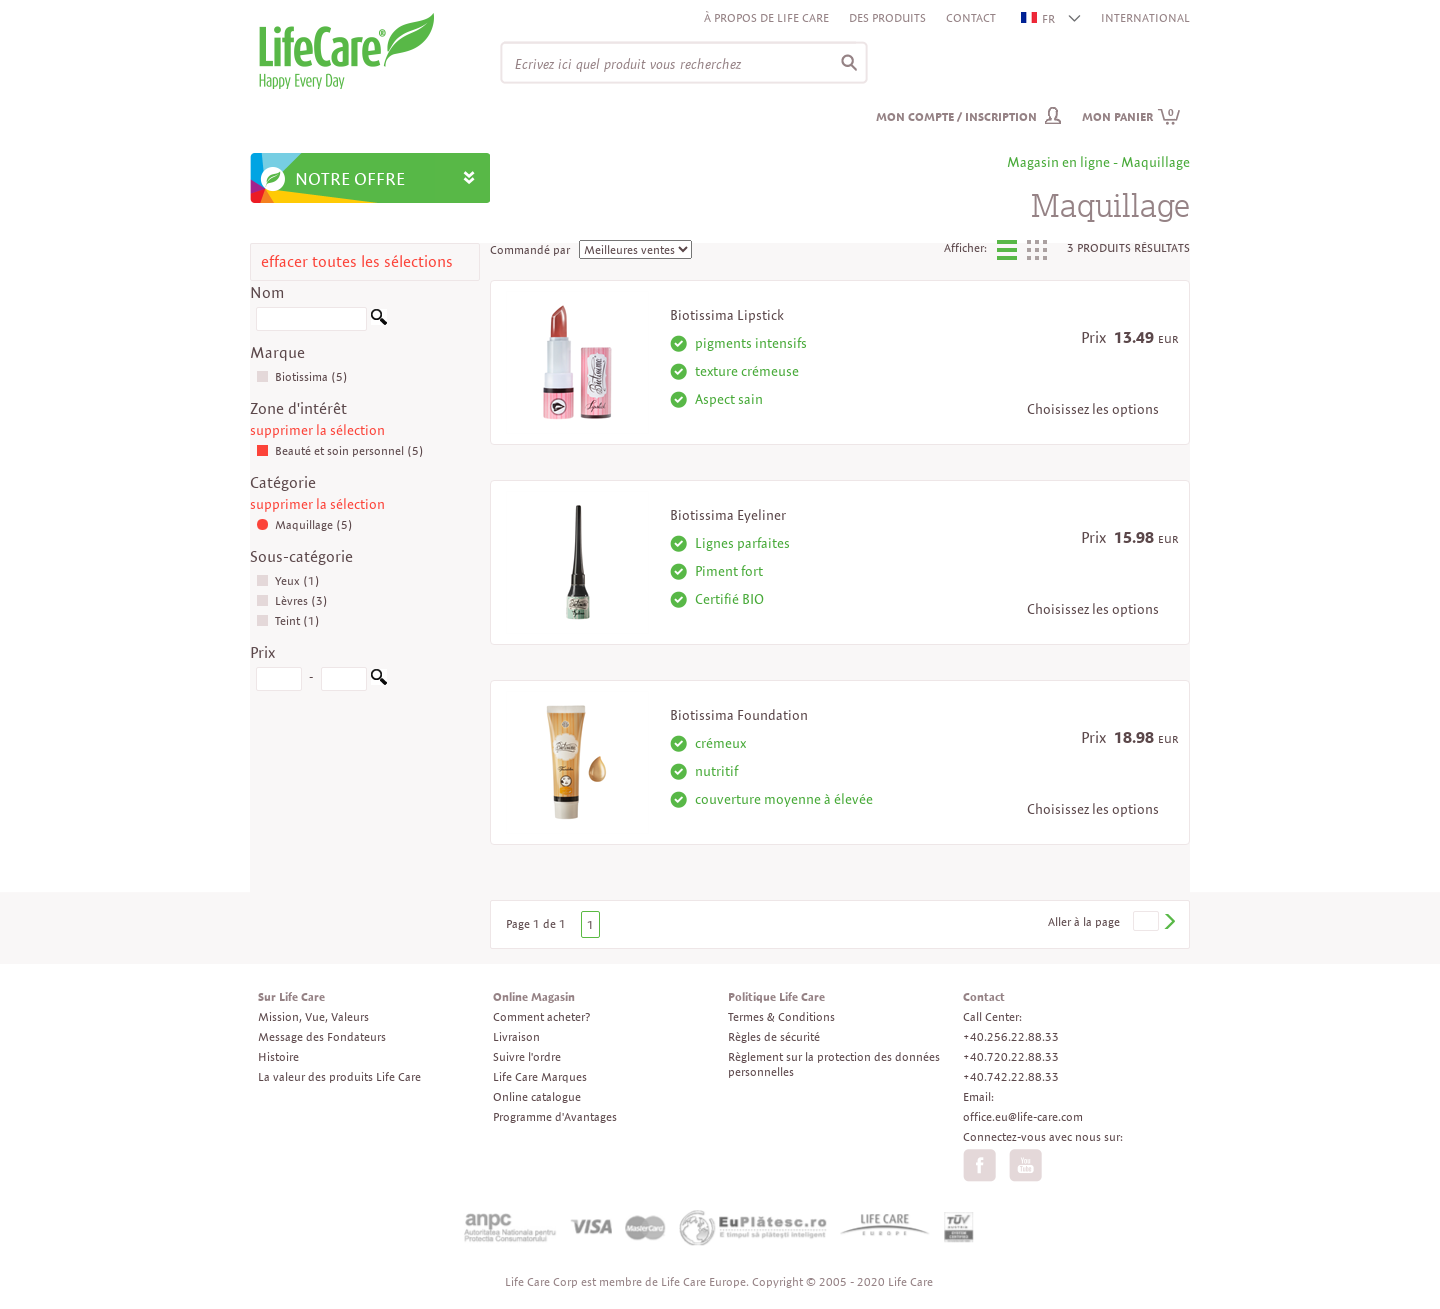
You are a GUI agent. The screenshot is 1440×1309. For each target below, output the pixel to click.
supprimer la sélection (317, 430)
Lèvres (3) (292, 600)
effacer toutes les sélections (357, 261)
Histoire (278, 1056)
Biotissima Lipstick (727, 315)
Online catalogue (537, 1096)
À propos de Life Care (766, 17)
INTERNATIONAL (1145, 17)
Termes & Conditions (781, 1016)
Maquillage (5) (304, 524)
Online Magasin (534, 996)
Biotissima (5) (302, 376)
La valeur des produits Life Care (339, 1076)
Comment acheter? (541, 1016)
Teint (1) (288, 620)
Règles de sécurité (774, 1036)
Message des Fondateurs (322, 1036)
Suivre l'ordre (527, 1056)
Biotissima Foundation (739, 715)
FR (1039, 18)
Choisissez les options (1093, 409)
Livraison (516, 1036)
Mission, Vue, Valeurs (313, 1016)
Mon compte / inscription (956, 116)
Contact (971, 17)
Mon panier (1131, 116)
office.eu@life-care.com (1023, 1116)
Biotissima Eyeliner (728, 515)
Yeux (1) (288, 580)
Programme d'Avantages (555, 1116)
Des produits (887, 17)
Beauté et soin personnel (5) (340, 450)
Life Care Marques (540, 1076)
